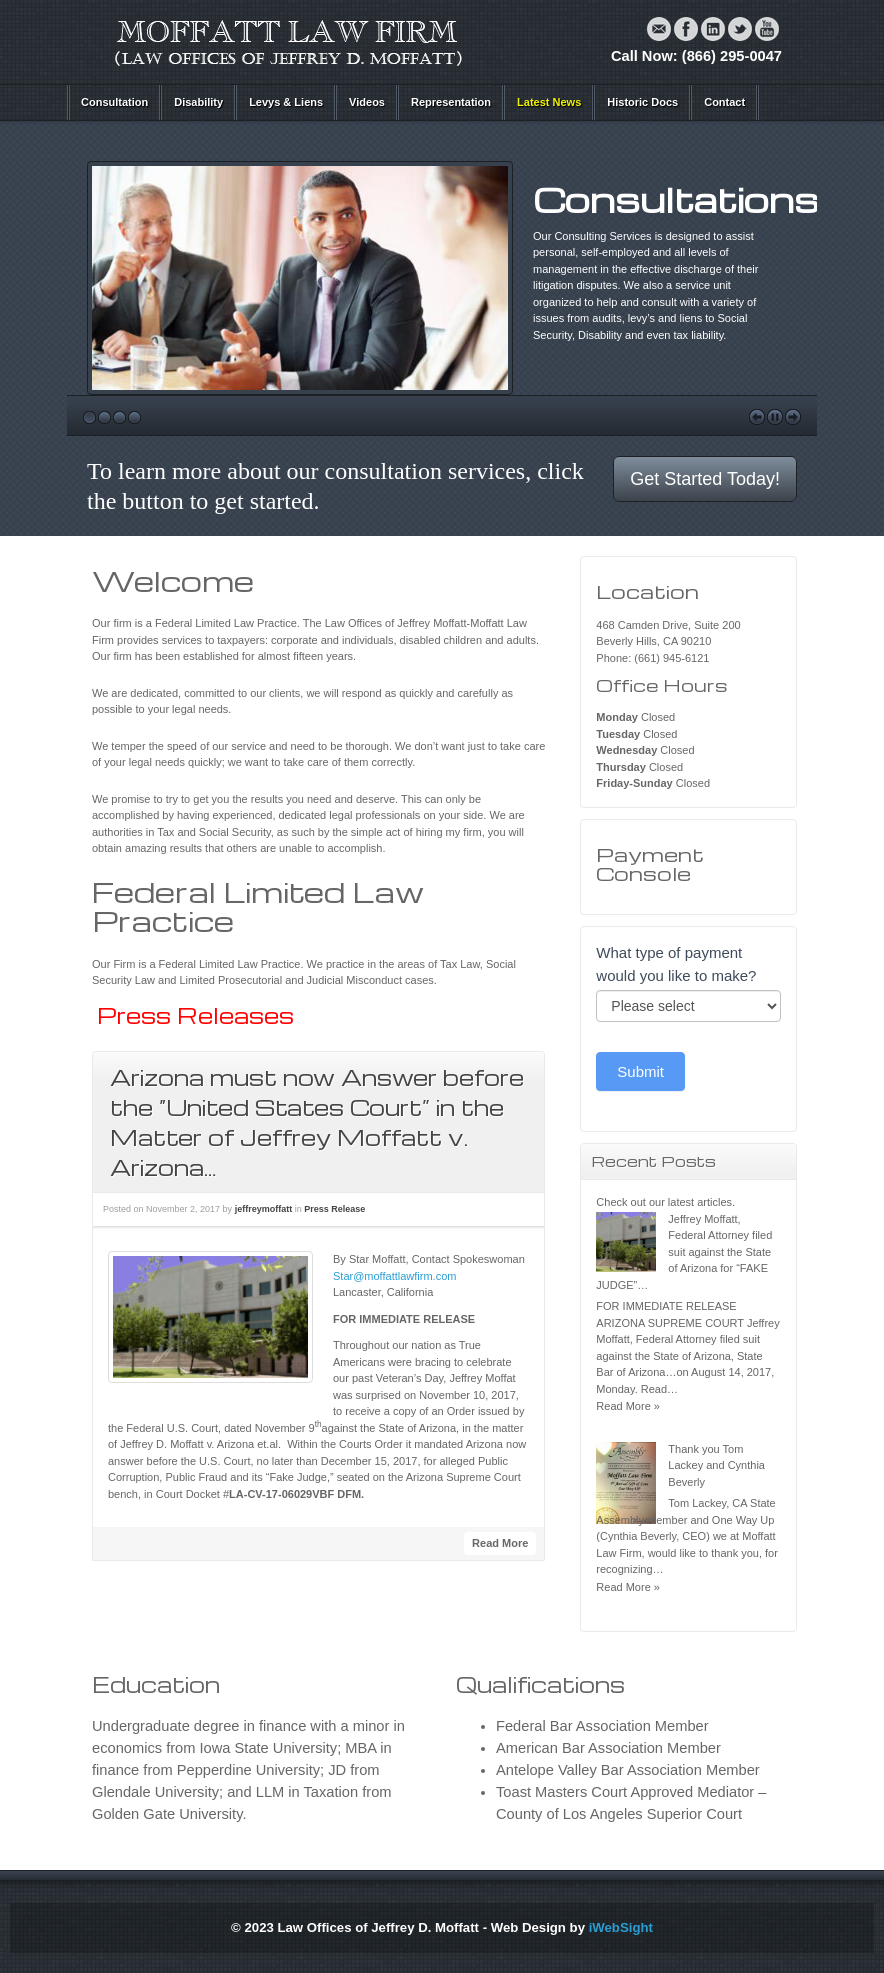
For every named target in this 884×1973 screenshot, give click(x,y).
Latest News (549, 102)
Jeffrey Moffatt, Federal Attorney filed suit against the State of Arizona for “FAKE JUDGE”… (684, 1252)
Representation (451, 102)
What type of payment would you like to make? (676, 964)
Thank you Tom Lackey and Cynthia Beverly (716, 1465)
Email (659, 29)
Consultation (114, 102)
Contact (724, 102)
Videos (367, 102)
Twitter (740, 29)
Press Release (334, 1209)
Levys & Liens (286, 102)
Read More (500, 1543)
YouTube (767, 29)
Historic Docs (642, 102)
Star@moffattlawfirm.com (394, 1276)
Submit (640, 1071)
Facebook (686, 29)
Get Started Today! (705, 479)
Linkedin (713, 29)
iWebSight (621, 1927)
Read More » (628, 1406)
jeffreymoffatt (264, 1209)
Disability (198, 102)
